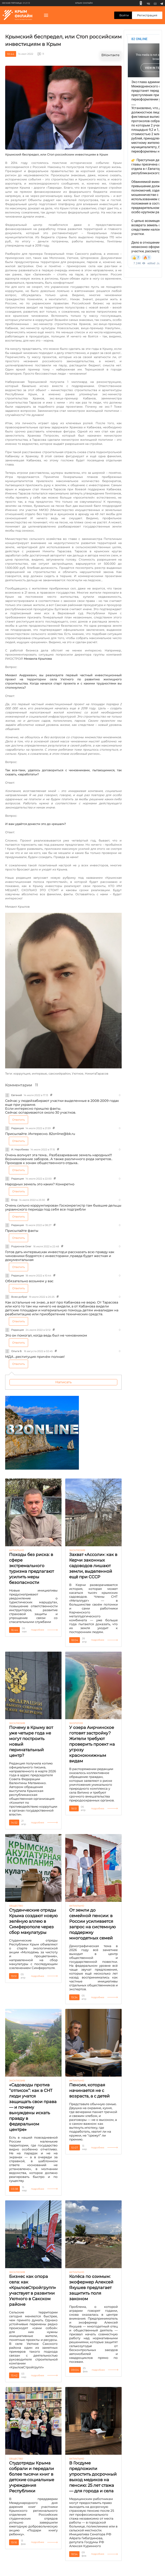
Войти (124, 15)
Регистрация (147, 15)
